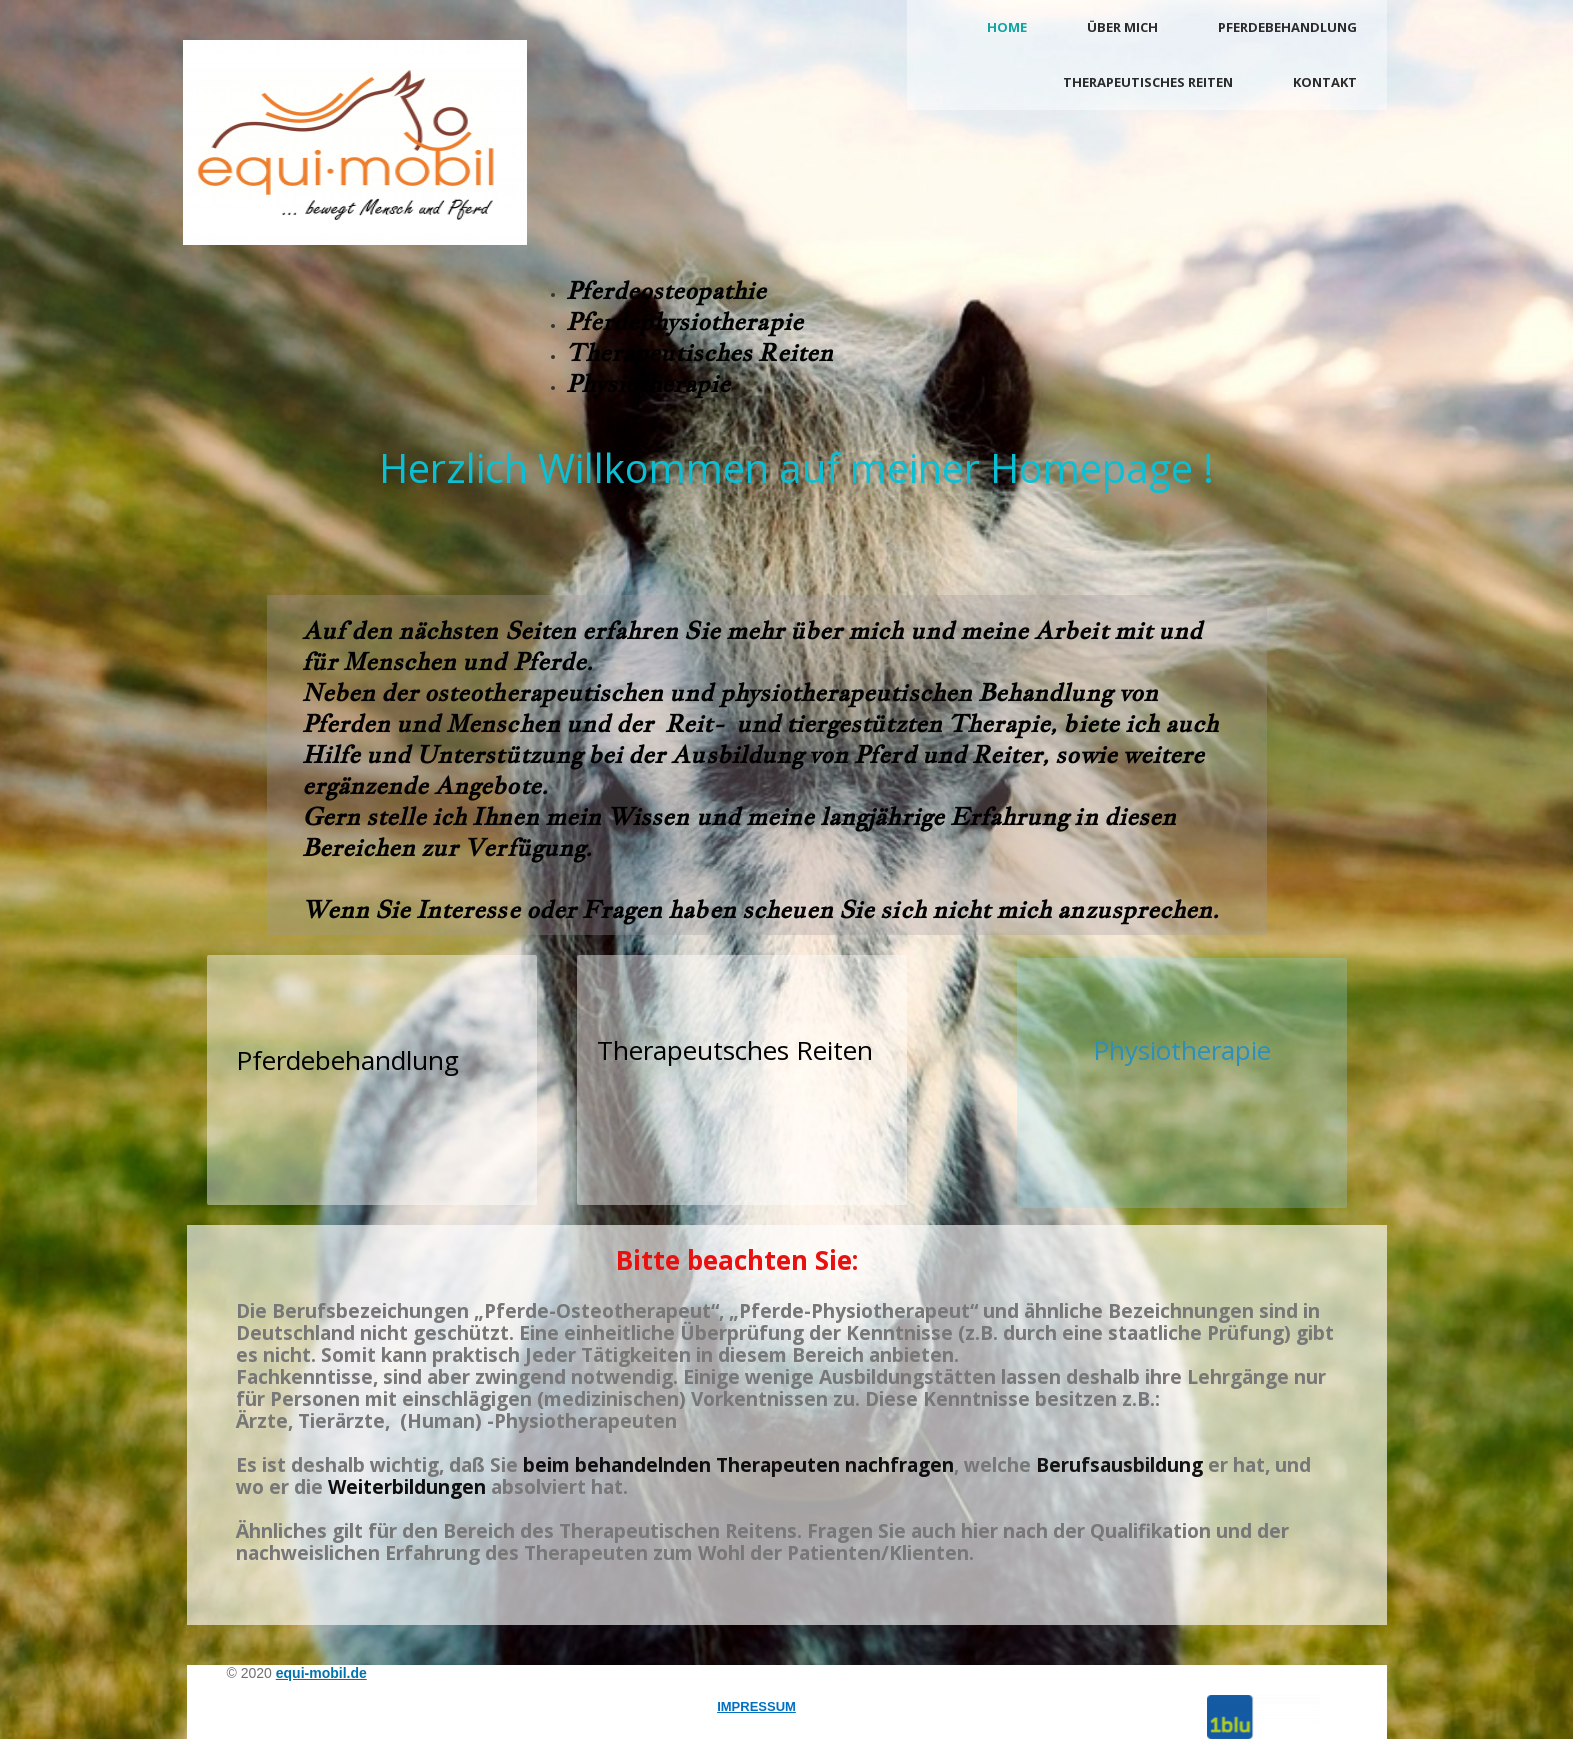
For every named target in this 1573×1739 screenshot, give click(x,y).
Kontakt (1325, 82)
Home (1007, 27)
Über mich (1122, 27)
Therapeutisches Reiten (1148, 82)
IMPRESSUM (756, 1706)
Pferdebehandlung (1287, 27)
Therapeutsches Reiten (735, 1050)
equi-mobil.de (321, 1673)
